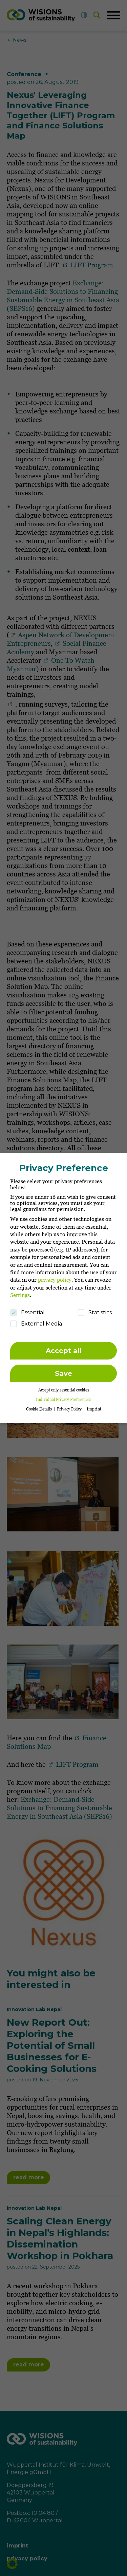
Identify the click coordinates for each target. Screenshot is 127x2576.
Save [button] (63, 1371)
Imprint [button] (94, 1406)
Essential (27, 1309)
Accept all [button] (64, 1348)
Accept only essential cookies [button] (63, 1387)
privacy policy (54, 1277)
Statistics (95, 1309)
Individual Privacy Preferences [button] (63, 1396)
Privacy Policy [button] (70, 1406)
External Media (36, 1320)
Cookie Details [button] (39, 1406)
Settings (20, 1292)
